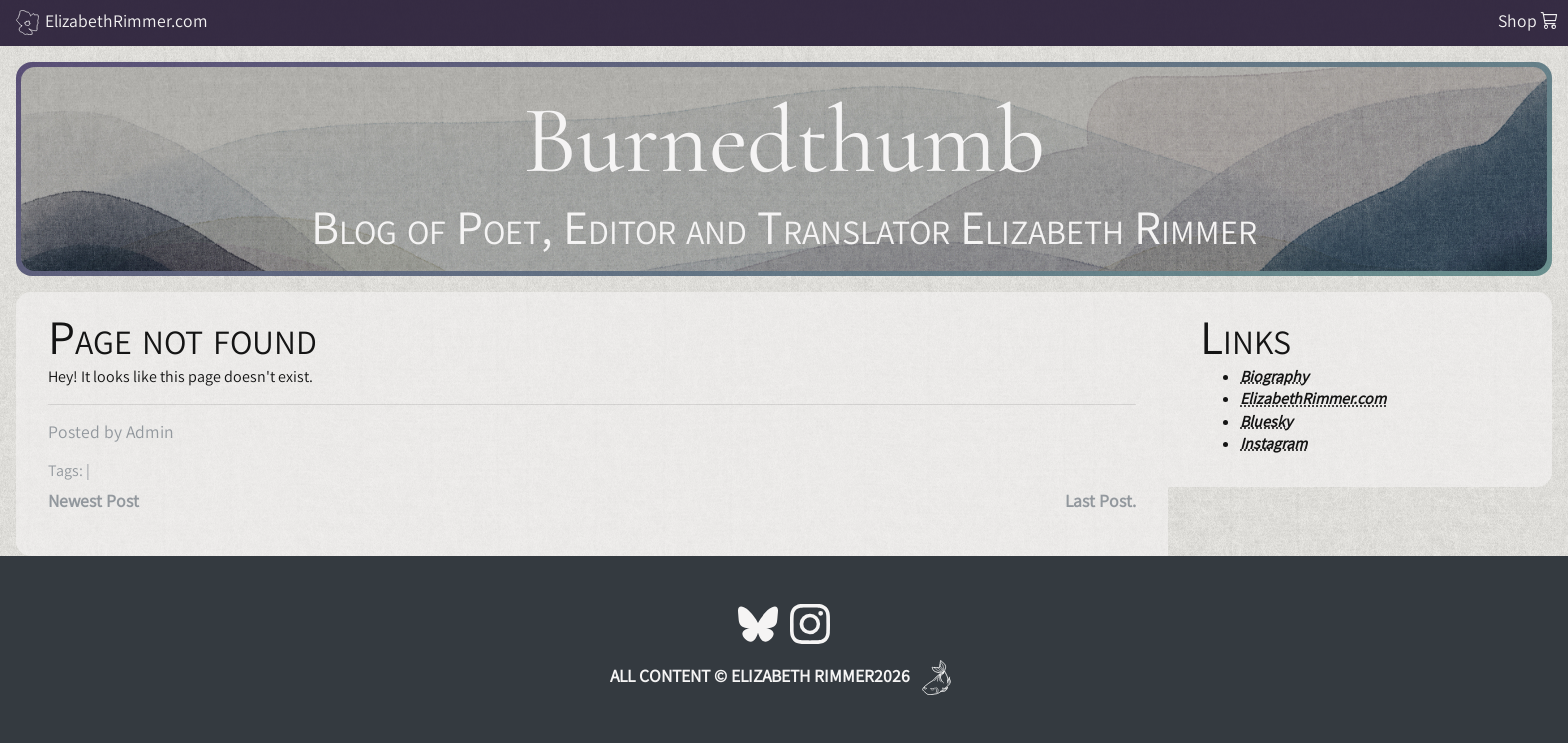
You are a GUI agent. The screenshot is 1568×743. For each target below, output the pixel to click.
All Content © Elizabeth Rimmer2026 (760, 675)
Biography (1274, 376)
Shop (1528, 20)
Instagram (1273, 443)
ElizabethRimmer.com (126, 20)
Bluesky (1266, 421)
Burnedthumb (784, 140)
